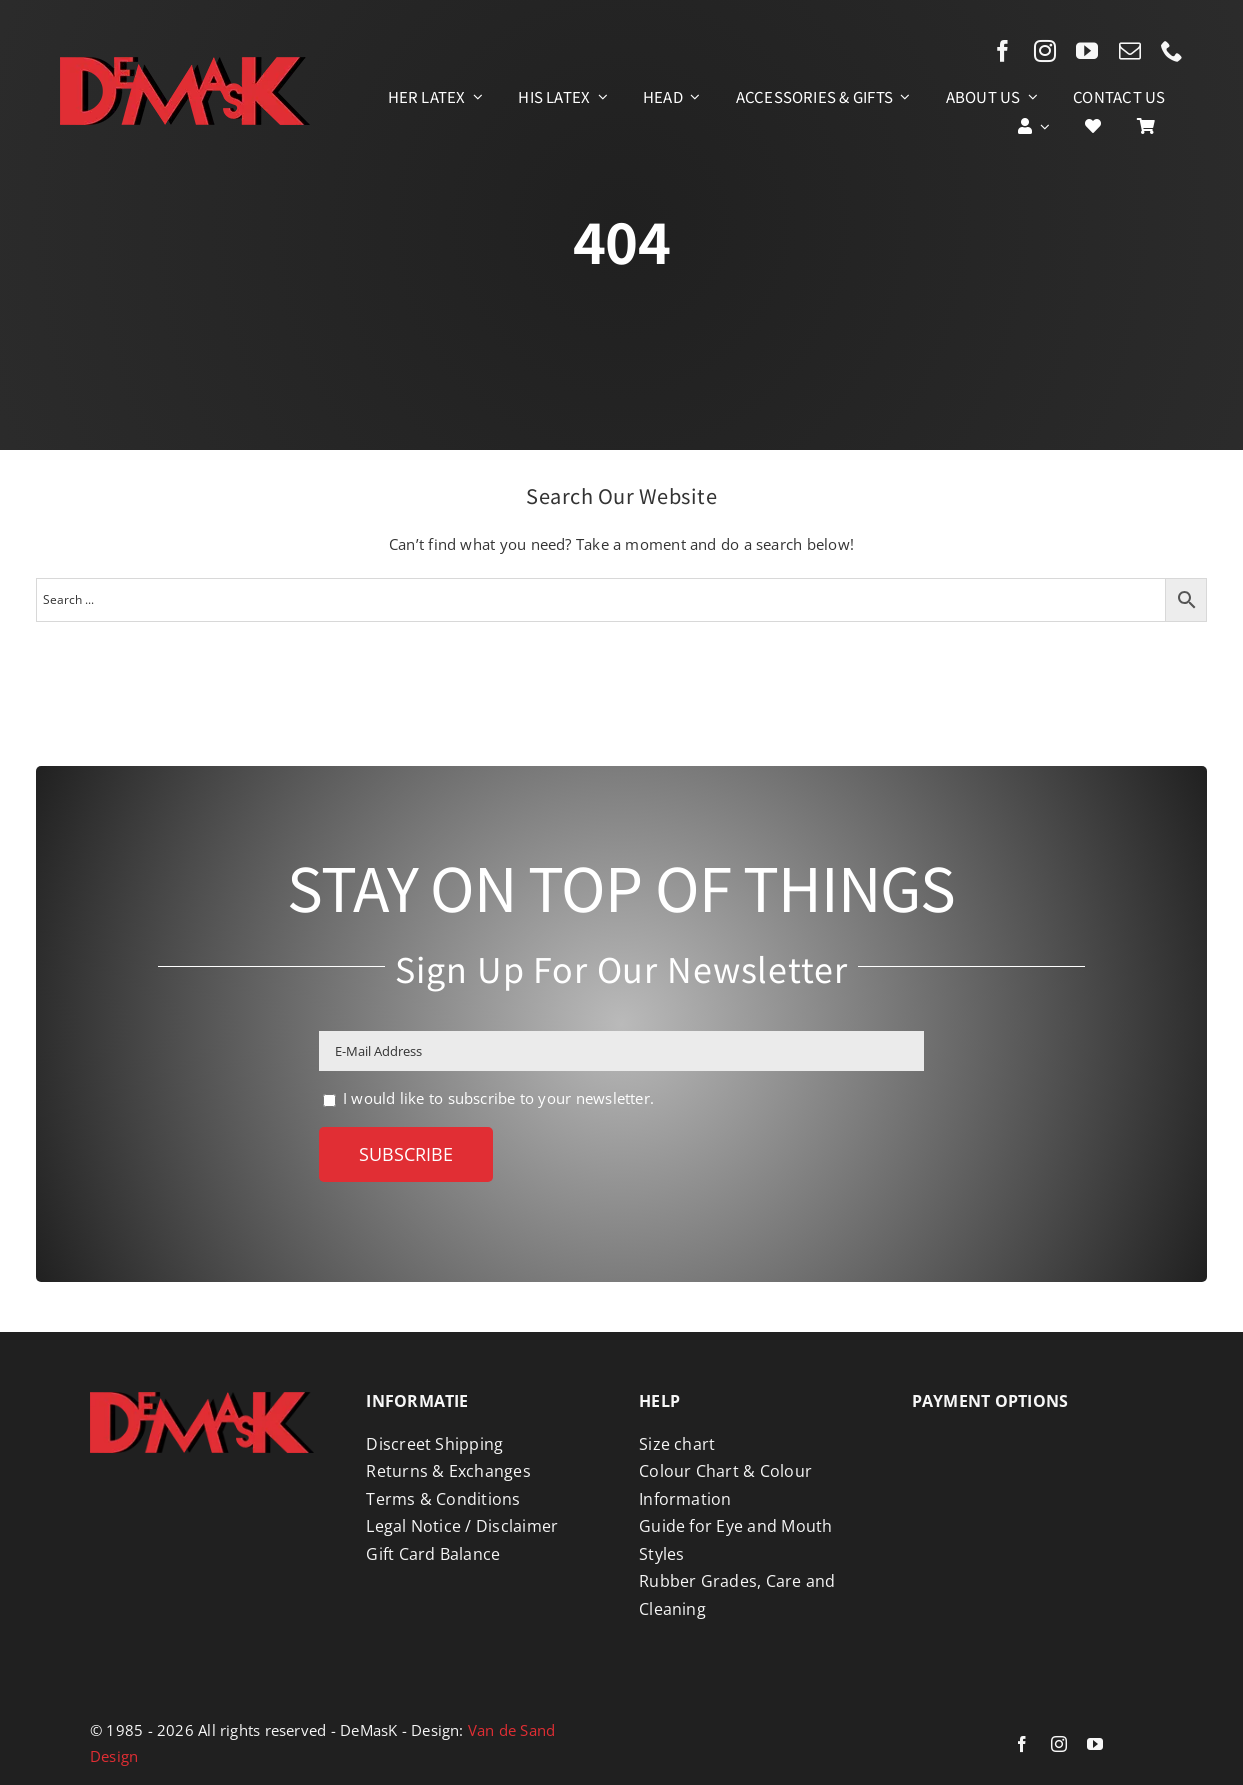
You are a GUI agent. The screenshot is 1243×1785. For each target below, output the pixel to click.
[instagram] (1045, 51)
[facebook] (1003, 51)
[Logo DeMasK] (202, 1399)
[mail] (1130, 51)
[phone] (1172, 51)
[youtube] (1087, 51)
